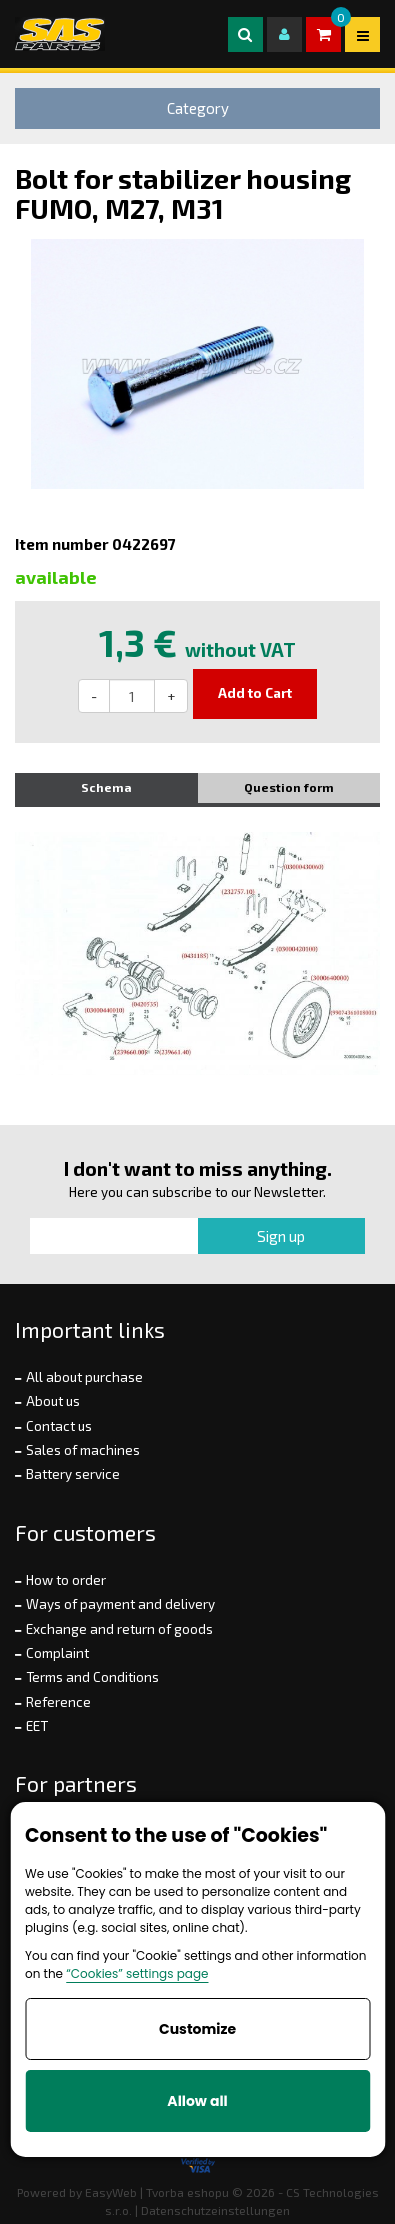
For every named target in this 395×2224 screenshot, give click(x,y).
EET (37, 1726)
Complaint (57, 1653)
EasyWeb (111, 2192)
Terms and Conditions (92, 1677)
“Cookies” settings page (137, 1973)
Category (198, 108)
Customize (197, 2029)
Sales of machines (83, 1450)
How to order (66, 1580)
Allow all (197, 2101)
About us (53, 1401)
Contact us (59, 1426)
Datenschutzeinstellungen (215, 2210)
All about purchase (84, 1377)
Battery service (73, 1474)
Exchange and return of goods (119, 1629)
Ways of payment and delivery (120, 1604)
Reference (58, 1702)
